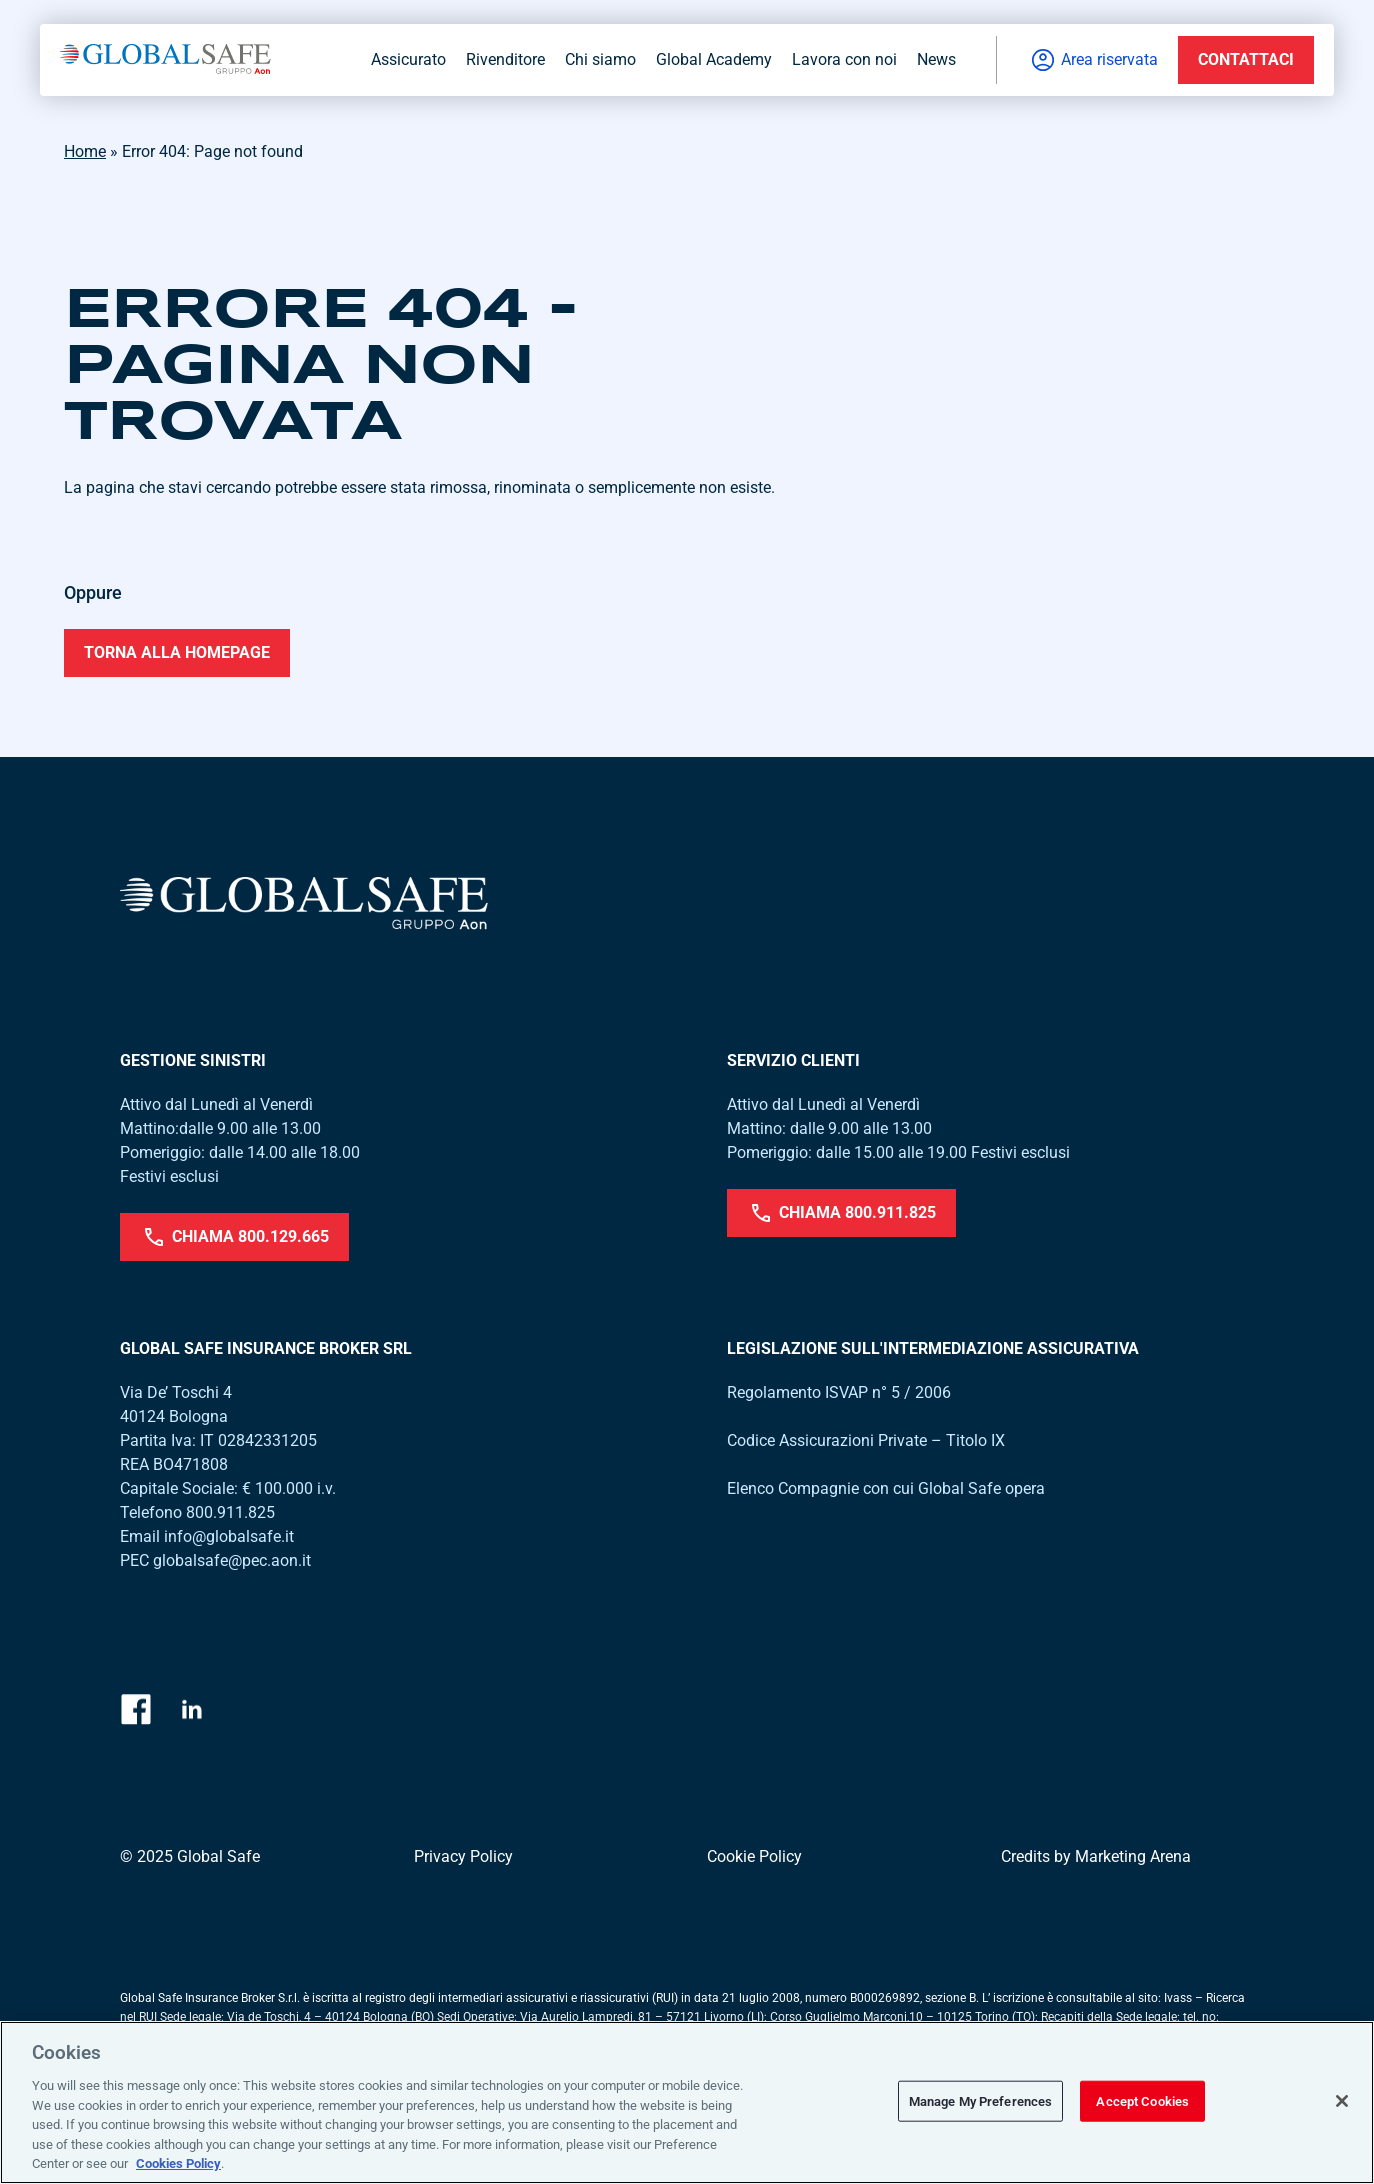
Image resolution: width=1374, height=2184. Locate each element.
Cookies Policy (178, 2163)
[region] (687, 2102)
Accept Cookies (1142, 2100)
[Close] (1342, 2101)
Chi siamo (600, 59)
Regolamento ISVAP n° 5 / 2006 (839, 1392)
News (936, 59)
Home (85, 151)
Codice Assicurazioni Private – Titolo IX (866, 1440)
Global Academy (714, 59)
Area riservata (1093, 60)
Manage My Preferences (981, 2100)
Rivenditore (505, 59)
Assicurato (408, 59)
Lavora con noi (844, 59)
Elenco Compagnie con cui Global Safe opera (886, 1488)
